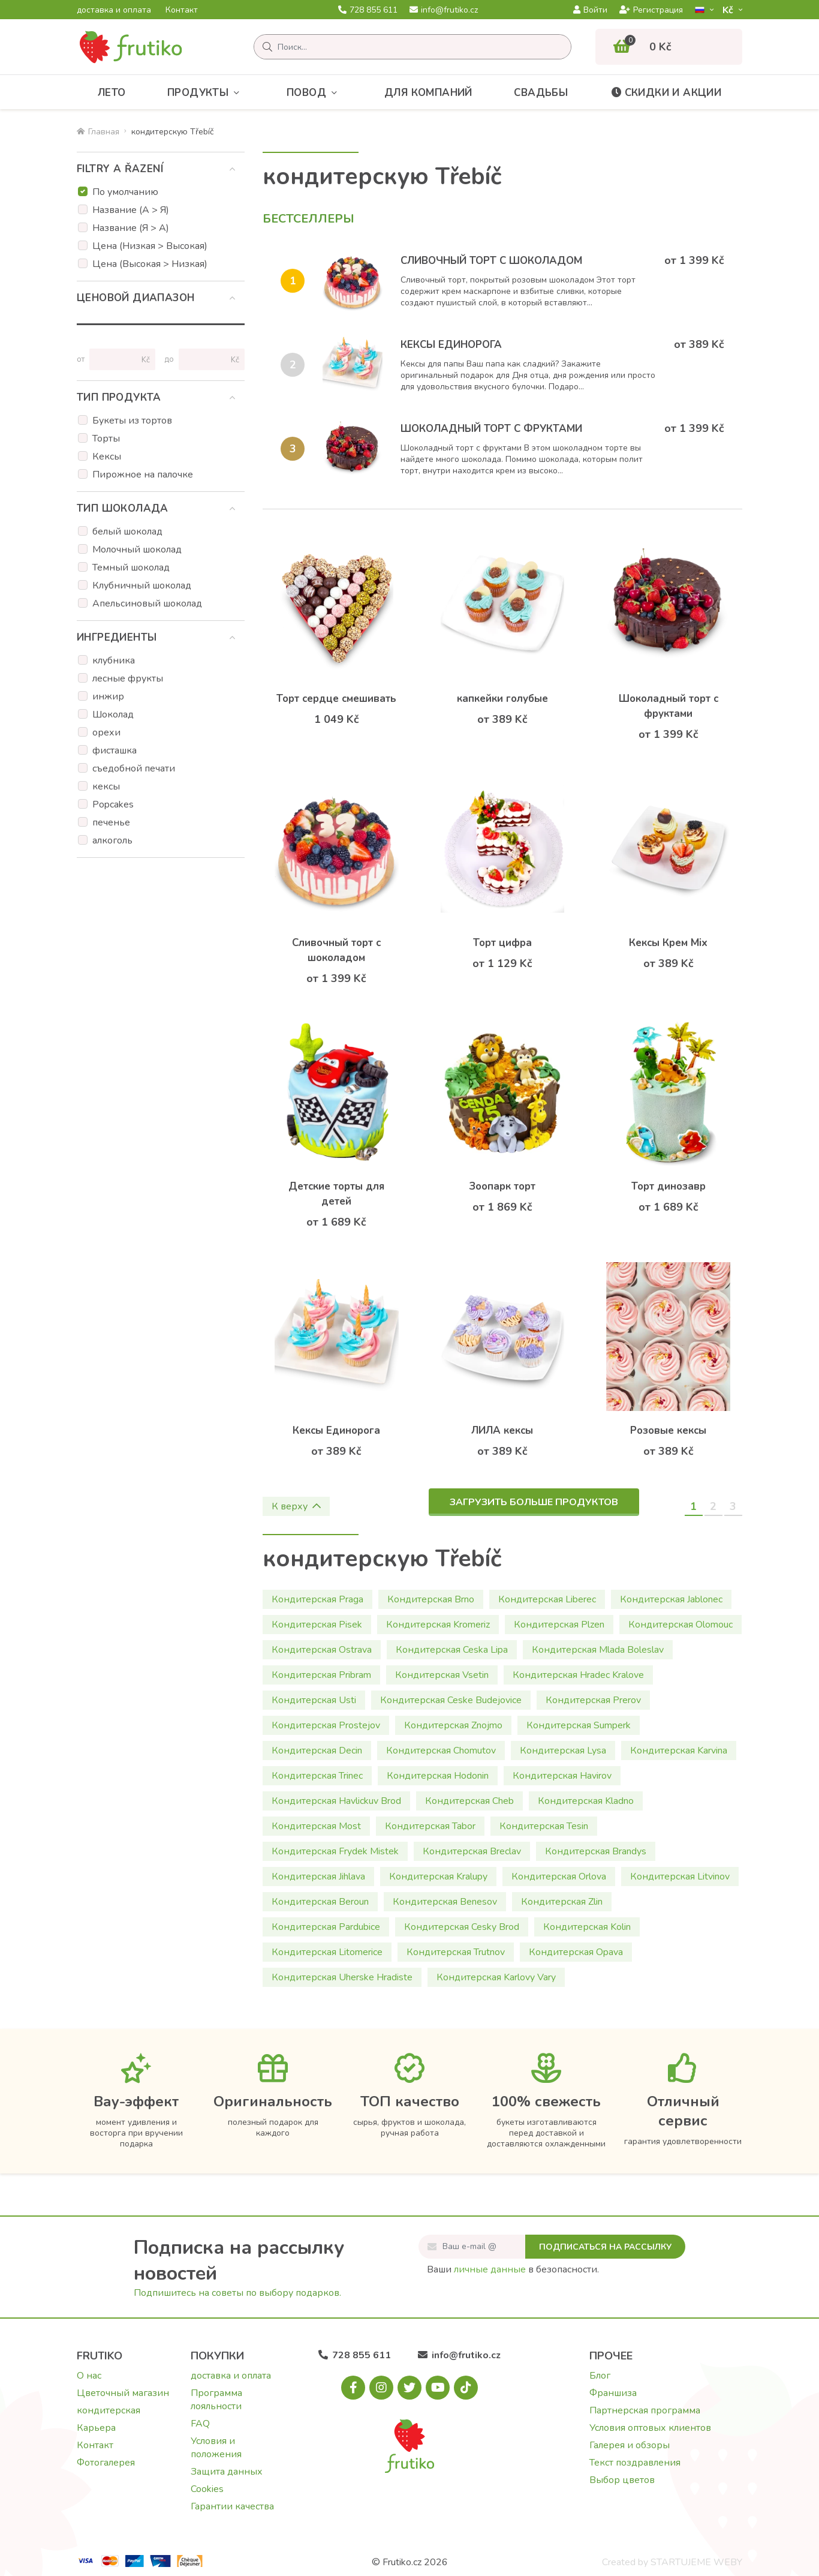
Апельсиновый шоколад (147, 603)
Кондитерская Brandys (595, 1851)
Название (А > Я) (130, 210)
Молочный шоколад (137, 549)
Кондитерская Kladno (586, 1801)
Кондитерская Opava (576, 1952)
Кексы (106, 456)
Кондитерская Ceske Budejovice (451, 1700)
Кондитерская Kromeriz (438, 1624)
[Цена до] (206, 359)
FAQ (200, 2423)
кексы (106, 786)
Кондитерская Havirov (562, 1775)
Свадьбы (541, 93)
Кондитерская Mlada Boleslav (598, 1649)
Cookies (207, 2489)
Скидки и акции (666, 93)
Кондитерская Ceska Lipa (452, 1649)
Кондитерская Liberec (547, 1599)
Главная (98, 131)
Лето (112, 93)
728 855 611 (368, 10)
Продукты (206, 92)
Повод (314, 92)
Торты (106, 438)
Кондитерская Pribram (321, 1675)
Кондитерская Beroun (320, 1901)
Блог (599, 2375)
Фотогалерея (106, 2462)
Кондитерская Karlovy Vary (496, 1977)
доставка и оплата (114, 10)
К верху (296, 1506)
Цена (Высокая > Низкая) (149, 264)
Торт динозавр (668, 1186)
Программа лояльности (216, 2399)
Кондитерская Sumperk (578, 1725)
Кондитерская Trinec (317, 1775)
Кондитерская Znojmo (453, 1725)
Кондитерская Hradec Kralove (578, 1675)
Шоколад (113, 714)
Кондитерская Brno (430, 1599)
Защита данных (227, 2471)
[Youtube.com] (438, 2388)
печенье (111, 822)
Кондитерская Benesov (445, 1901)
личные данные (490, 2269)
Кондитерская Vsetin (442, 1675)
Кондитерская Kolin (587, 1926)
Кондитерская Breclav (472, 1851)
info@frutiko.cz (444, 10)
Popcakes (113, 804)
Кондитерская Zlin (562, 1901)
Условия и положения (216, 2447)
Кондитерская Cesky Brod (461, 1926)
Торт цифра (502, 943)
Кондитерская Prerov (593, 1700)
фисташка (114, 750)
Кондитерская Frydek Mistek (335, 1851)
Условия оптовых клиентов (650, 2427)
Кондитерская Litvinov (680, 1876)
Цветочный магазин (123, 2393)
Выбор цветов (622, 2480)
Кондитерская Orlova (558, 1876)
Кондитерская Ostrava (322, 1649)
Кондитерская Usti (314, 1700)
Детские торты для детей (336, 1193)
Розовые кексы (668, 1430)
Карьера (96, 2427)
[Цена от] (117, 359)
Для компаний (428, 93)
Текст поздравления (635, 2462)
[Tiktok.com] (466, 2388)
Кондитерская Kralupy (438, 1876)
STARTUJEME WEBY (696, 2562)
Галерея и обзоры (629, 2445)
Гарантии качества (232, 2506)
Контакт (181, 10)
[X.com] (409, 2388)
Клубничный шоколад (141, 585)
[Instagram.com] (381, 2388)
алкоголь (112, 840)
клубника (113, 660)
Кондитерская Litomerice (327, 1952)
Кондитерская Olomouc (680, 1624)
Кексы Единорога (451, 345)
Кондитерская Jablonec (671, 1599)
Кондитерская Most (316, 1826)
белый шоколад (127, 531)
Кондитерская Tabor (430, 1826)
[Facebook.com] (353, 2388)
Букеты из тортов (132, 420)
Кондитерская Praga (317, 1599)
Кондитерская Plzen (559, 1624)
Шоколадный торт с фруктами (491, 429)
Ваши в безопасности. (513, 2269)
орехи (106, 732)
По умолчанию (125, 192)
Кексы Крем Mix (668, 943)
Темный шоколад (131, 567)
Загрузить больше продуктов (534, 1502)
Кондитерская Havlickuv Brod (336, 1801)
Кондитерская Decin (317, 1750)
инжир (108, 696)
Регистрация (651, 10)
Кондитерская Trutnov (456, 1952)
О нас (89, 2375)
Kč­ (729, 10)
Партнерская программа (644, 2410)
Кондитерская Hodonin (438, 1775)
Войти (590, 10)
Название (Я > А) (130, 228)
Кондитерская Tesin (543, 1826)
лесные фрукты (127, 678)
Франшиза (613, 2393)
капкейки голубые (502, 698)
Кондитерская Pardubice (326, 1926)
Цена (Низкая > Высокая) (149, 246)
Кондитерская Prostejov (326, 1725)
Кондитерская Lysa (563, 1750)
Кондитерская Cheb (469, 1801)
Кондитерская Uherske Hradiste (342, 1977)
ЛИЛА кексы (502, 1430)
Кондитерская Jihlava (318, 1876)
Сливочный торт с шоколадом (491, 261)
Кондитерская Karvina (678, 1750)
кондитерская (108, 2410)
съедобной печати (133, 768)
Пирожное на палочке (142, 474)
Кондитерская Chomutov (441, 1750)
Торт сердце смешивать (336, 698)
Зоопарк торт (502, 1186)
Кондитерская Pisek (317, 1624)
